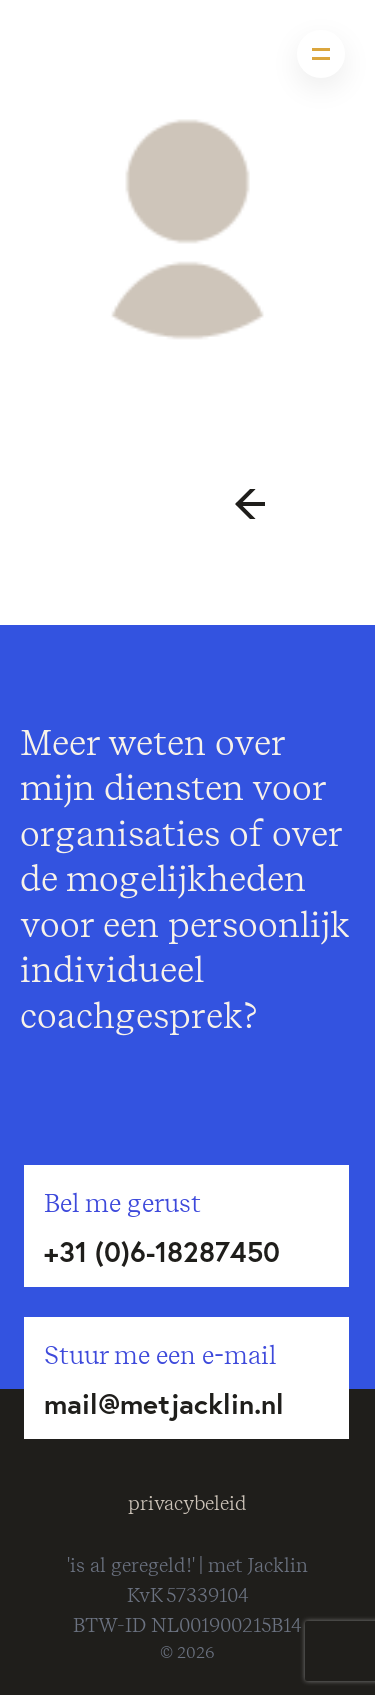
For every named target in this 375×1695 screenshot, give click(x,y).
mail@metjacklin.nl (164, 1403)
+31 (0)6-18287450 (162, 1251)
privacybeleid (187, 1503)
